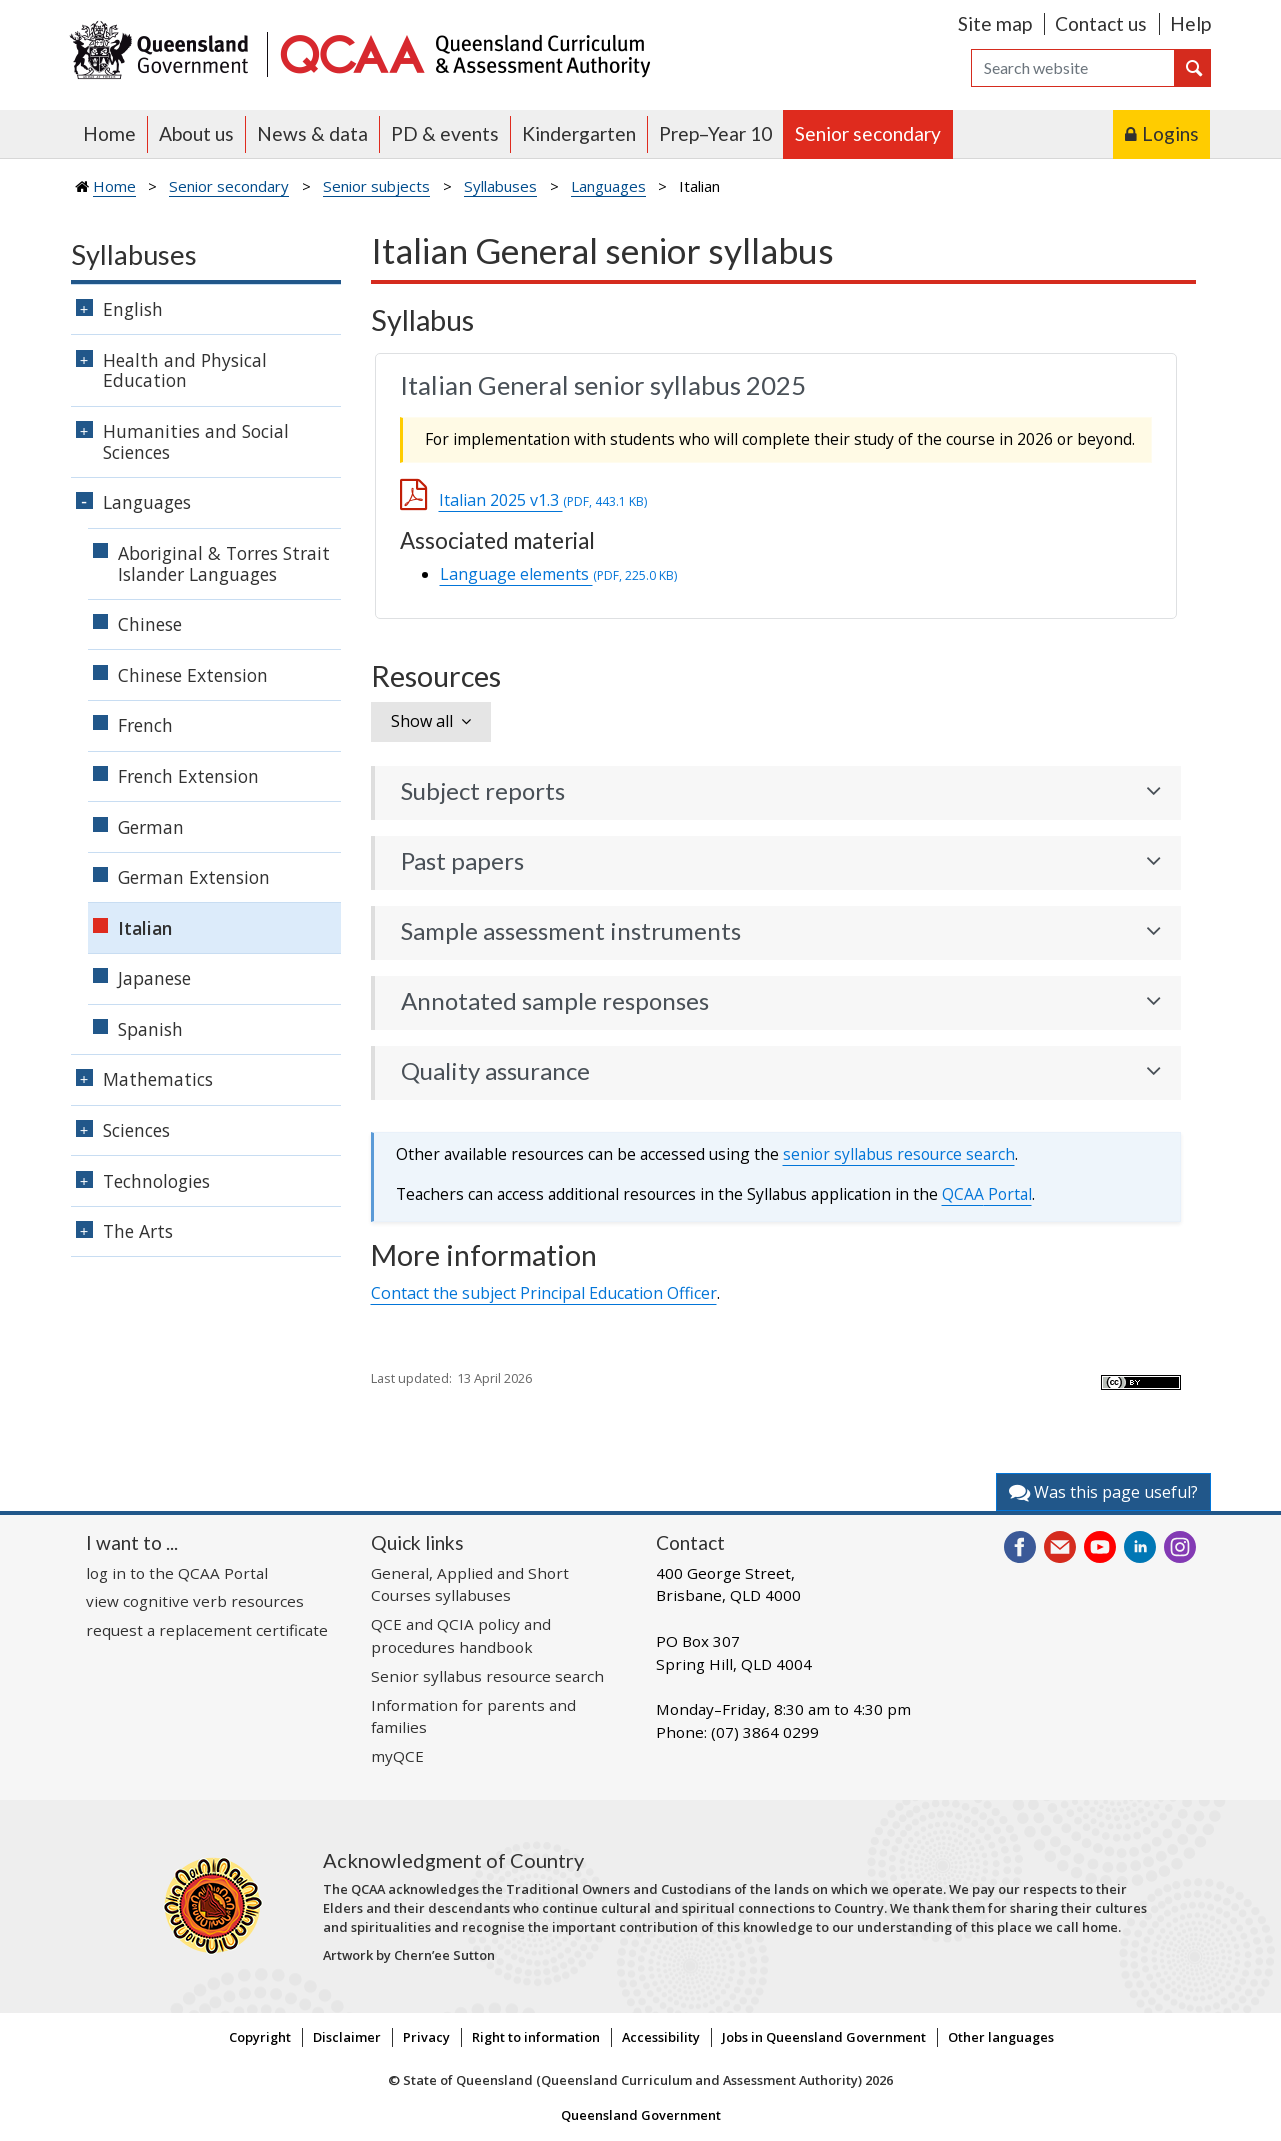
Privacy (426, 2037)
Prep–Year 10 (715, 133)
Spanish (150, 1029)
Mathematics (158, 1079)
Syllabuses (500, 186)
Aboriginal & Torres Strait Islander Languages (224, 563)
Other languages (1001, 2037)
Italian (145, 928)
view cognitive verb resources (195, 1601)
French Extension (188, 776)
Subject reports (483, 791)
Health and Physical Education (185, 370)
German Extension (194, 877)
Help (1190, 23)
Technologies (156, 1181)
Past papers (462, 861)
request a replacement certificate (207, 1630)
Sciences (136, 1130)
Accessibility (661, 2037)
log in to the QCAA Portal (177, 1573)
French (145, 725)
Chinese (150, 624)
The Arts (138, 1231)
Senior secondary (868, 133)
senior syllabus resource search (899, 1154)
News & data (312, 133)
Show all (422, 721)
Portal (987, 1194)
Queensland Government (641, 2115)
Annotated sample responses (555, 1001)
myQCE (397, 1756)
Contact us (1101, 23)
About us (196, 133)
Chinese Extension (193, 675)
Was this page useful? (1103, 1492)
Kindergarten (579, 133)
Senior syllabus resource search (487, 1676)
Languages (608, 186)
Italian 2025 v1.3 (543, 500)
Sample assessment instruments (571, 931)
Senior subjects (376, 186)
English (133, 309)
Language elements (558, 574)
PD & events (445, 133)
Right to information (536, 2037)
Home (109, 133)
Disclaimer (347, 2037)
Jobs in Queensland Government (824, 2037)
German (151, 827)
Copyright (260, 2037)
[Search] (1073, 68)
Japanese (154, 978)
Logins (1170, 133)
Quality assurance (495, 1071)
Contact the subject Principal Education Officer (544, 1293)
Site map (995, 23)
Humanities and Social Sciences (196, 441)
